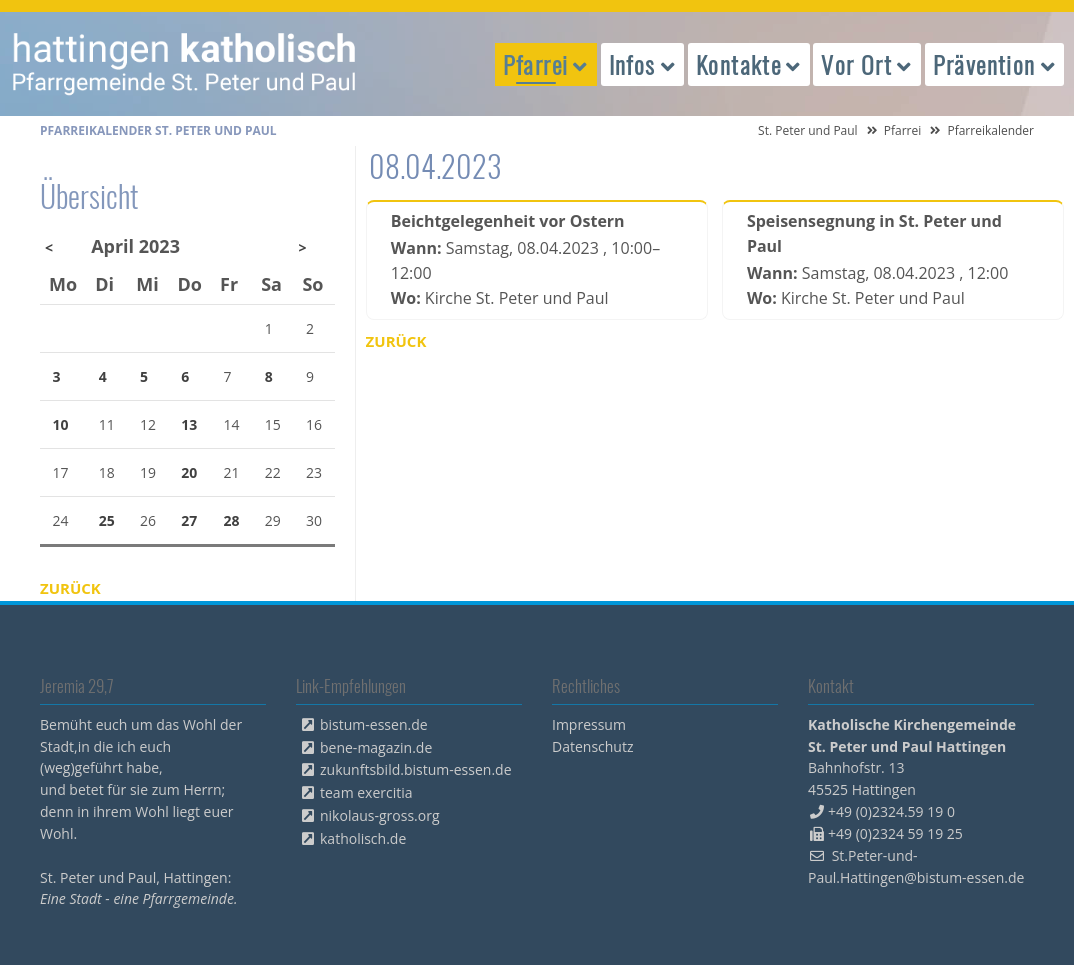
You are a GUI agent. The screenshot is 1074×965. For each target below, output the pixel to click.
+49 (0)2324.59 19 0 (891, 811)
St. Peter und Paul (808, 130)
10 (61, 424)
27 (189, 520)
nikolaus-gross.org (380, 815)
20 (189, 472)
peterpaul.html (185, 64)
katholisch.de (363, 838)
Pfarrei (903, 130)
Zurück (396, 341)
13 (189, 424)
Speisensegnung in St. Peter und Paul (874, 233)
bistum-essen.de (374, 724)
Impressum (589, 724)
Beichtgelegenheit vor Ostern (508, 221)
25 (107, 520)
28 (232, 520)
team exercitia (366, 792)
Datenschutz (592, 746)
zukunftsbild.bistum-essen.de (416, 769)
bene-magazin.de (376, 747)
